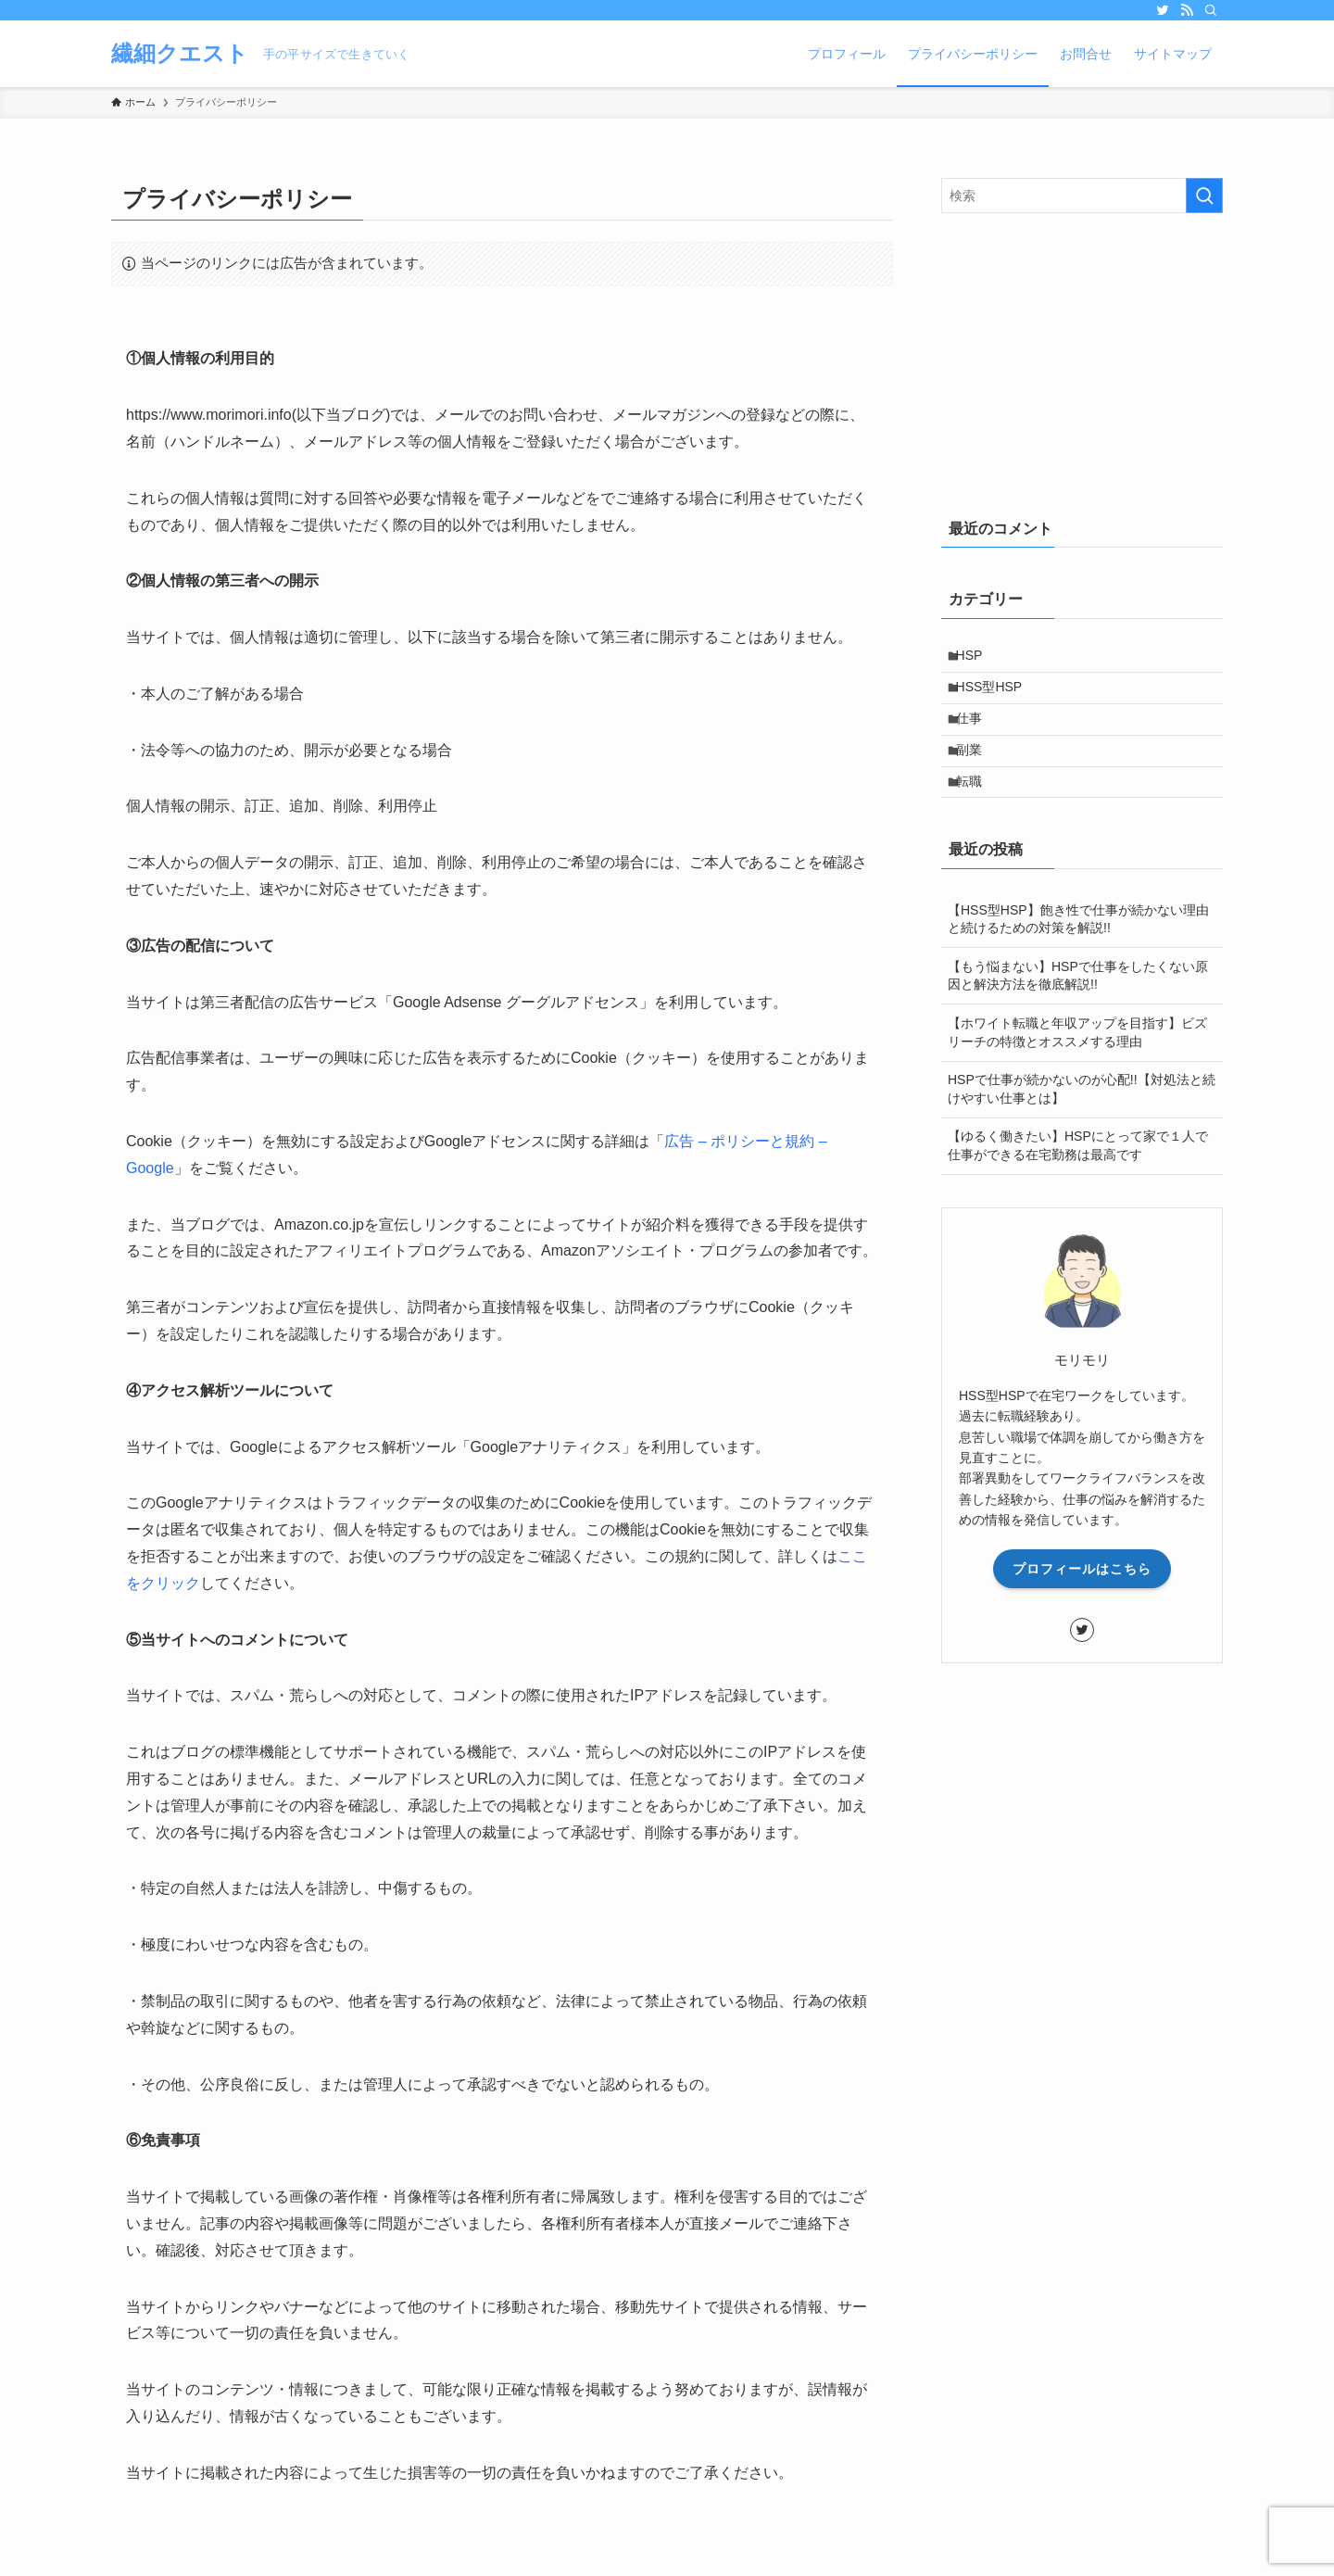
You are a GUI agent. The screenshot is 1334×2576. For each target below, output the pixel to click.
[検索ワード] (1082, 195)
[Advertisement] (1082, 361)
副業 (977, 774)
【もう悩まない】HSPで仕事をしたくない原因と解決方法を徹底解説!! (1078, 1011)
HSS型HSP (997, 697)
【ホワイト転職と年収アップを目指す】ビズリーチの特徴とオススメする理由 (1077, 1067)
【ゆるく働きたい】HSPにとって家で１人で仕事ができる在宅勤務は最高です (1078, 1181)
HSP (977, 658)
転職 (977, 813)
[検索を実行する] (1204, 195)
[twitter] (1163, 10)
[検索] (1211, 10)
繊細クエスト (179, 54)
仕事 (977, 735)
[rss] (1187, 10)
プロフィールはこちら (1082, 1604)
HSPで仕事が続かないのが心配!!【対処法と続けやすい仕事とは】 (1081, 1124)
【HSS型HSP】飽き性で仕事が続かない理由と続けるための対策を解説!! (1078, 954)
